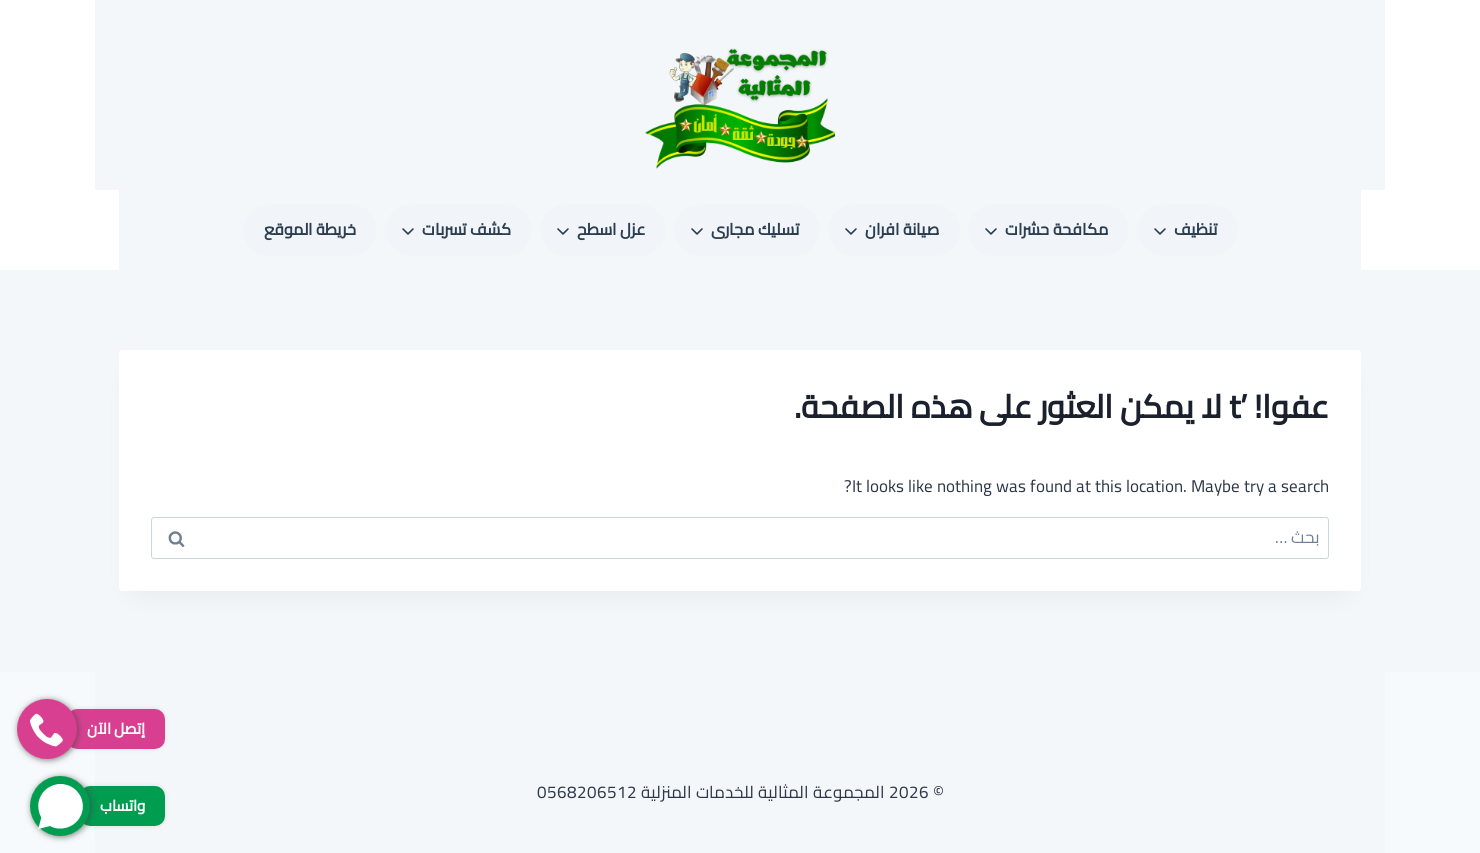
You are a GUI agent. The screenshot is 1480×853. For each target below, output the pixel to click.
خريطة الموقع (310, 229)
